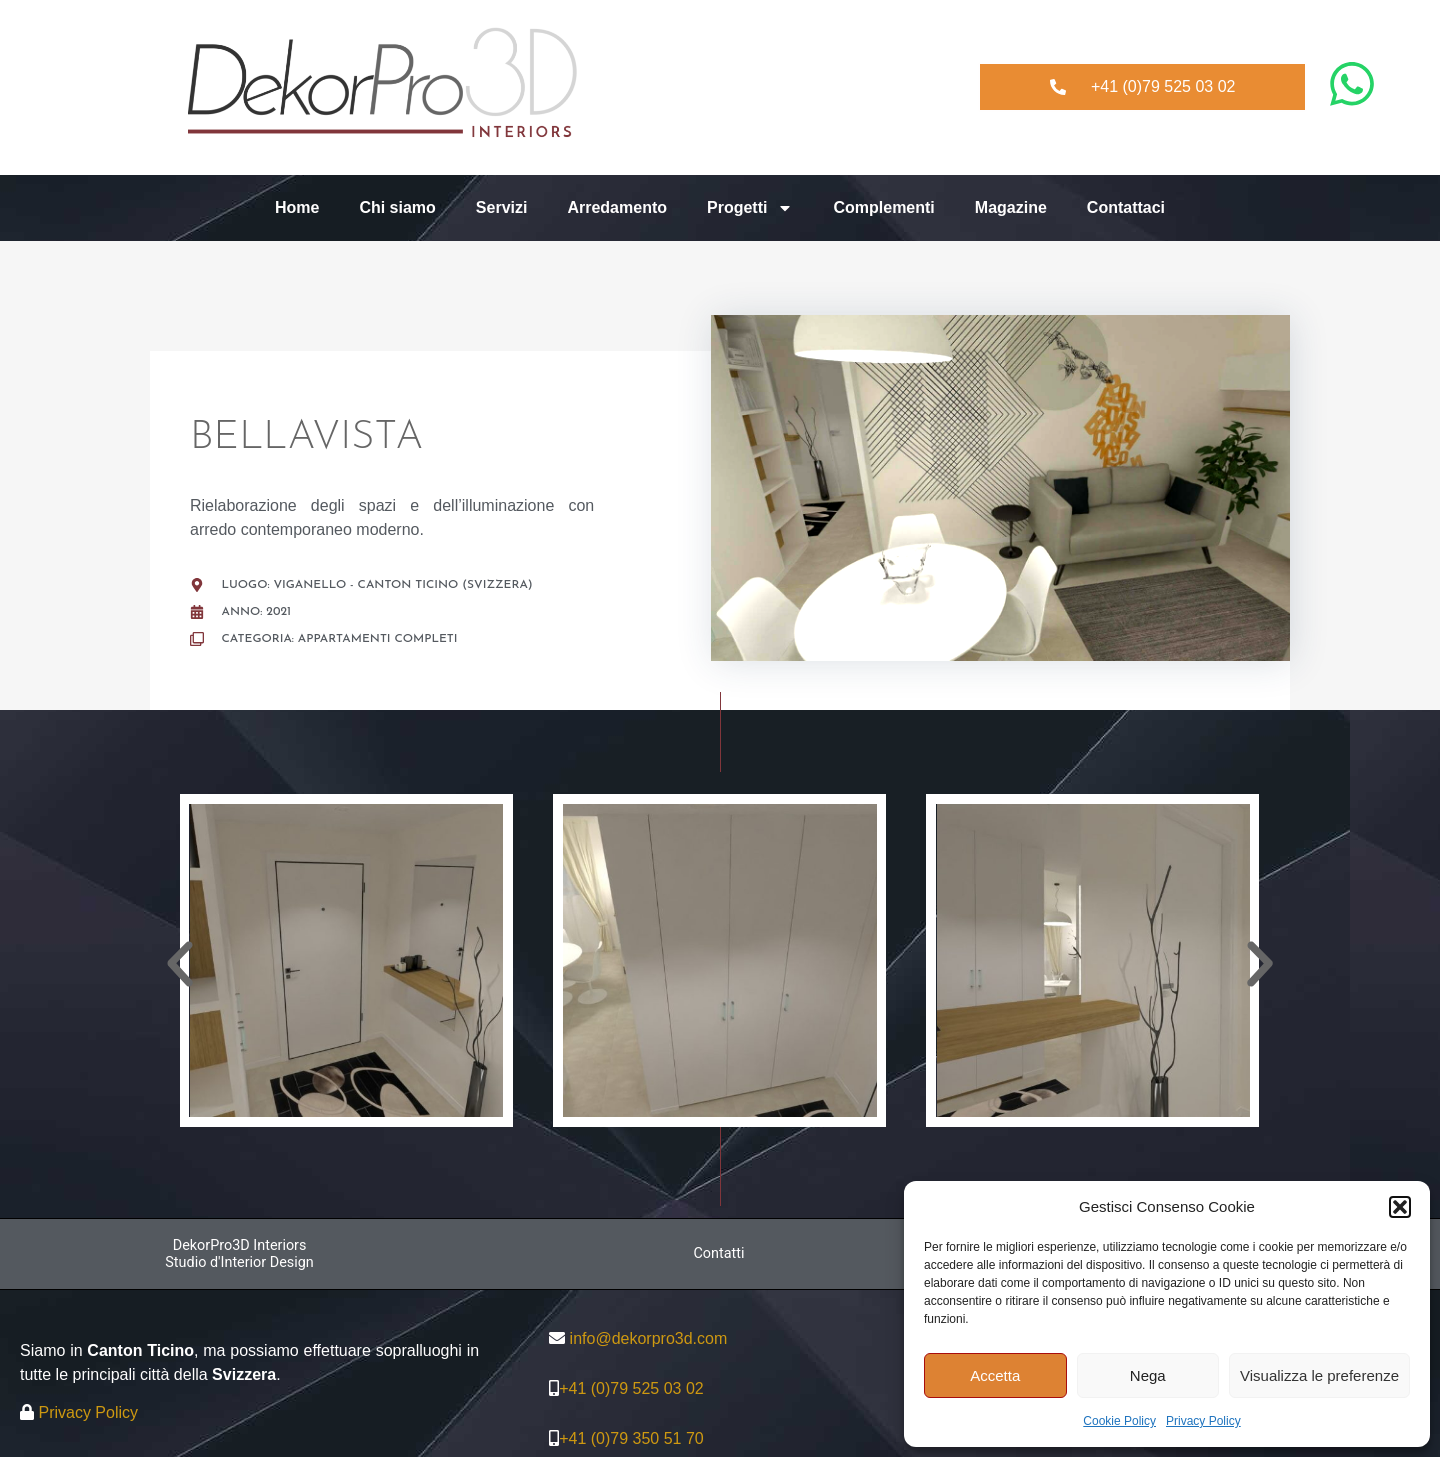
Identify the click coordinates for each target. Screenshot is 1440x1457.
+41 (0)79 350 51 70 (631, 1438)
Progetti (750, 208)
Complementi (883, 207)
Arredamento (617, 207)
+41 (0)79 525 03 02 (631, 1388)
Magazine (1011, 207)
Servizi (502, 207)
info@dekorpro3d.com (649, 1338)
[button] (1400, 1207)
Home (297, 207)
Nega (1148, 1375)
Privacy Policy (1203, 1421)
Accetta (995, 1375)
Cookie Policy (1119, 1421)
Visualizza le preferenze (1319, 1375)
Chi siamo (397, 207)
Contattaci (1126, 207)
